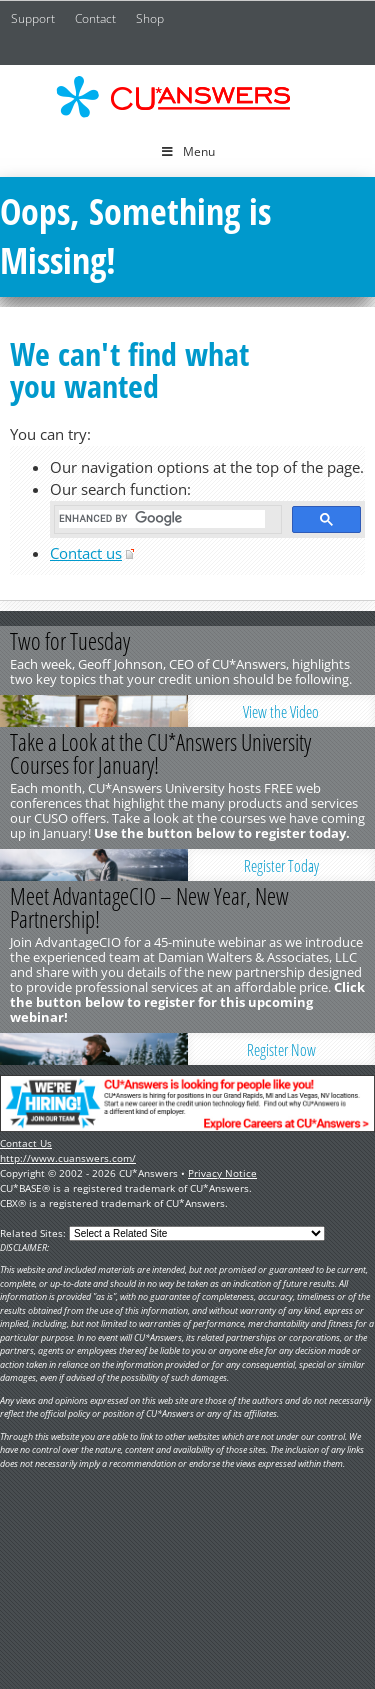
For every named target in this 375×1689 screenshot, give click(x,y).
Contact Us (26, 1143)
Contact (95, 18)
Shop (150, 18)
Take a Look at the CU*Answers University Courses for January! (160, 753)
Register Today (281, 866)
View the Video (281, 712)
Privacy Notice (222, 1173)
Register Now (281, 1050)
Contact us (86, 553)
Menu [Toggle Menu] (187, 151)
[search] (162, 519)
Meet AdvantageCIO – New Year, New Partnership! (149, 907)
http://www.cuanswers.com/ (68, 1158)
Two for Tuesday (70, 641)
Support (33, 18)
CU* (188, 97)
